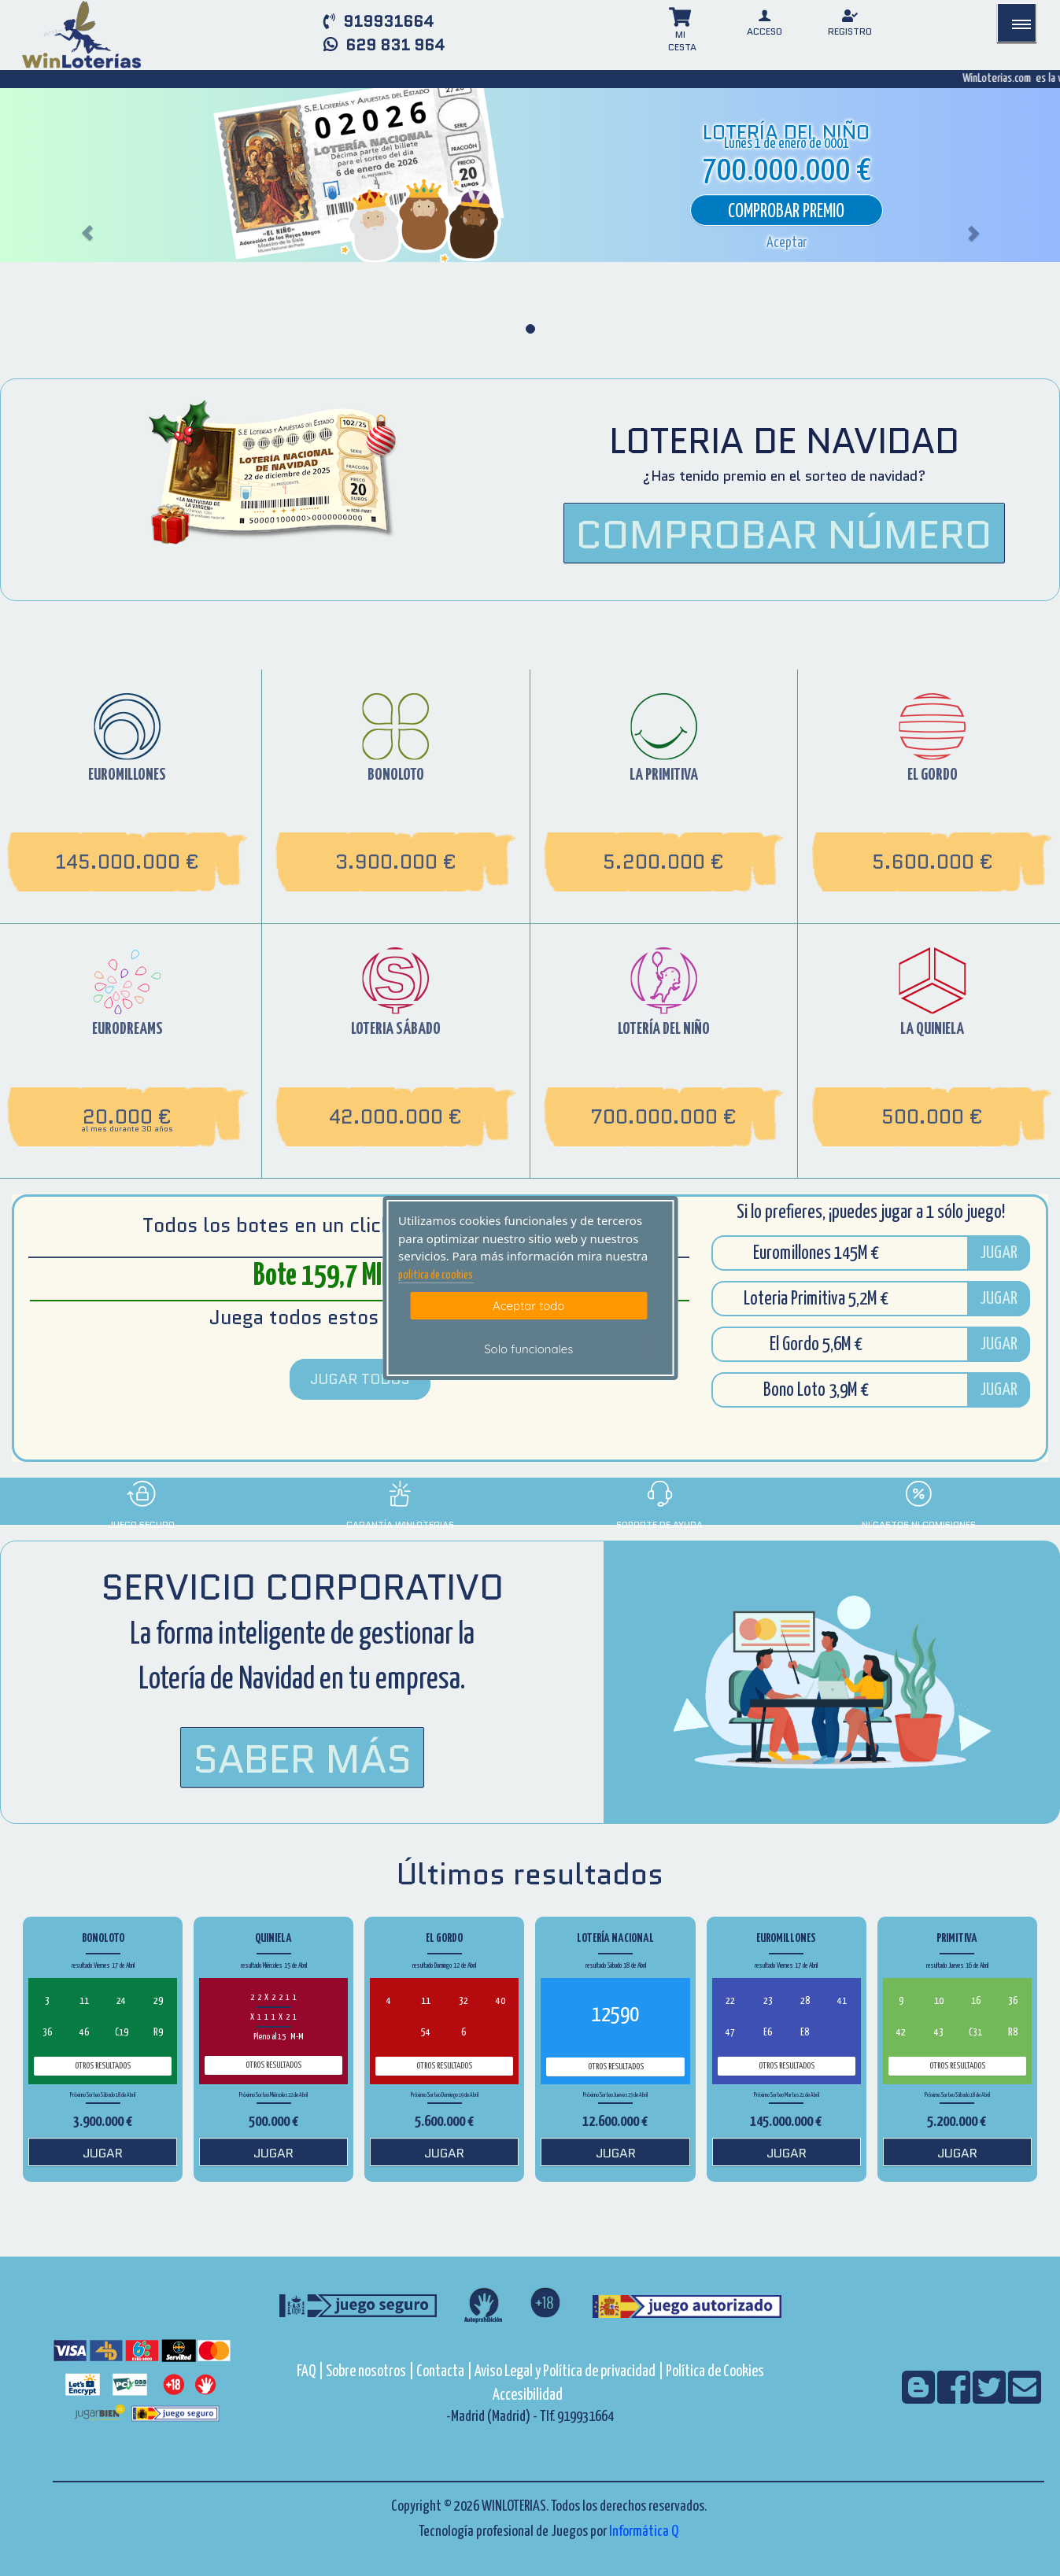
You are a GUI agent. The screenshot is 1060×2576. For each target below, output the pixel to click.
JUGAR (999, 1253)
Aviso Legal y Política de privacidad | (570, 2371)
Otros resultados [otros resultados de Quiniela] (273, 2065)
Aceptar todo (528, 1305)
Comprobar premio (786, 212)
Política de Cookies (715, 2371)
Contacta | (444, 2371)
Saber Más (302, 1759)
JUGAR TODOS (360, 1379)
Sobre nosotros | (370, 2371)
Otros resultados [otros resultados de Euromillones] (786, 2065)
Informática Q (643, 2531)
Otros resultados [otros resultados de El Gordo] (444, 2065)
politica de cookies (435, 1275)
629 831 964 (384, 45)
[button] (786, 243)
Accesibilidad (528, 2395)
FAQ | (311, 2371)
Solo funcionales (528, 1349)
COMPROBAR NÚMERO (784, 535)
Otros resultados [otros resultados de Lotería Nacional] (616, 2066)
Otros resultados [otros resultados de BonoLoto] (103, 2065)
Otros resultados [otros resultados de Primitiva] (957, 2065)
